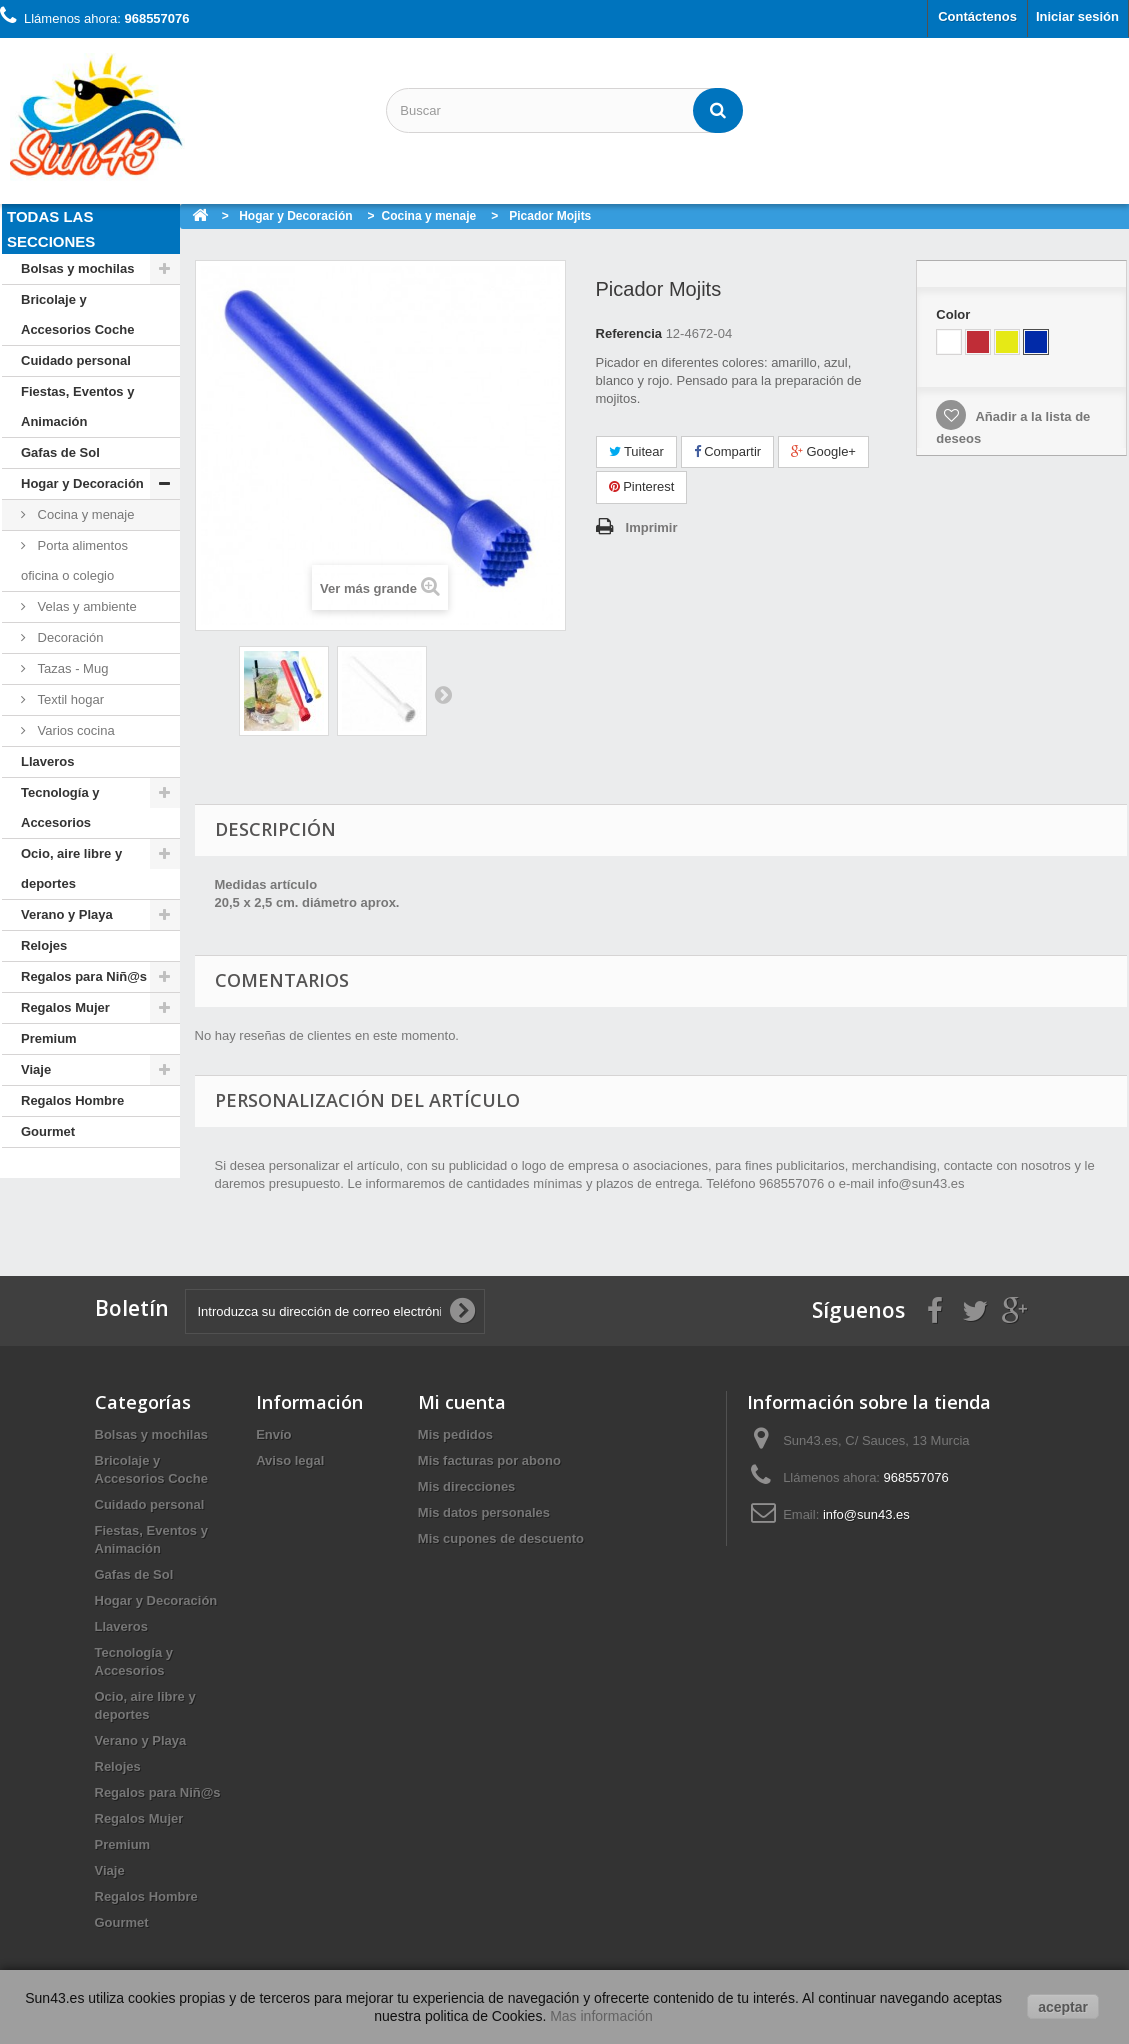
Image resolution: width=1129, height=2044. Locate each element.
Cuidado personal (76, 360)
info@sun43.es (866, 1514)
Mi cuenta (462, 1402)
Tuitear (636, 451)
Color (955, 314)
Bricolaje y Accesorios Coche (77, 314)
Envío (273, 1434)
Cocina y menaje (84, 514)
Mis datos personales (484, 1512)
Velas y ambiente (85, 606)
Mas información (601, 2016)
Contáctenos (977, 16)
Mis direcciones (467, 1486)
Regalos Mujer (65, 1007)
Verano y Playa (67, 914)
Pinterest (642, 486)
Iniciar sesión (1077, 16)
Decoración (68, 637)
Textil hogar (69, 699)
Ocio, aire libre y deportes (71, 868)
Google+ (823, 451)
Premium (49, 1038)
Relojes (44, 945)
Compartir (728, 451)
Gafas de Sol (60, 452)
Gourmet (48, 1131)
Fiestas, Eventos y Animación (77, 406)
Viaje (36, 1069)
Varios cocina (74, 730)
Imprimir (652, 527)
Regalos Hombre (72, 1100)
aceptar (1063, 2007)
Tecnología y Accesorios (60, 807)
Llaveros (47, 761)
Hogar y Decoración (82, 483)
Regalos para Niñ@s (84, 976)
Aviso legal (290, 1460)
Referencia (629, 333)
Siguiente (443, 694)
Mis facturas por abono (489, 1460)
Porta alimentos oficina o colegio (74, 560)
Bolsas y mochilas (77, 268)
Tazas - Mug (71, 668)
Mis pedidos (455, 1434)
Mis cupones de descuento (501, 1538)
